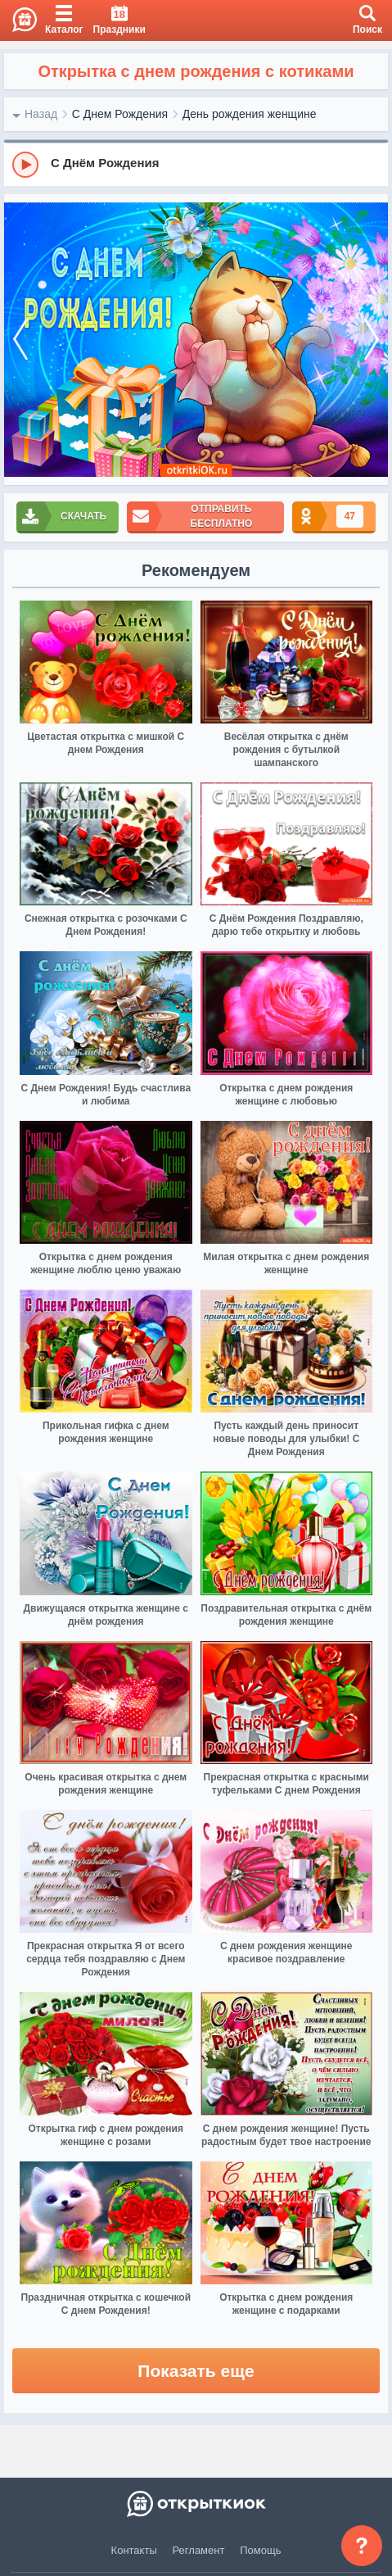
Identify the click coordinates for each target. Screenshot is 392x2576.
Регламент (199, 2550)
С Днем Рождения (120, 113)
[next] (371, 339)
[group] (196, 164)
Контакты (134, 2550)
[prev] (20, 339)
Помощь (260, 2550)
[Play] (25, 165)
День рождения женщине (249, 113)
